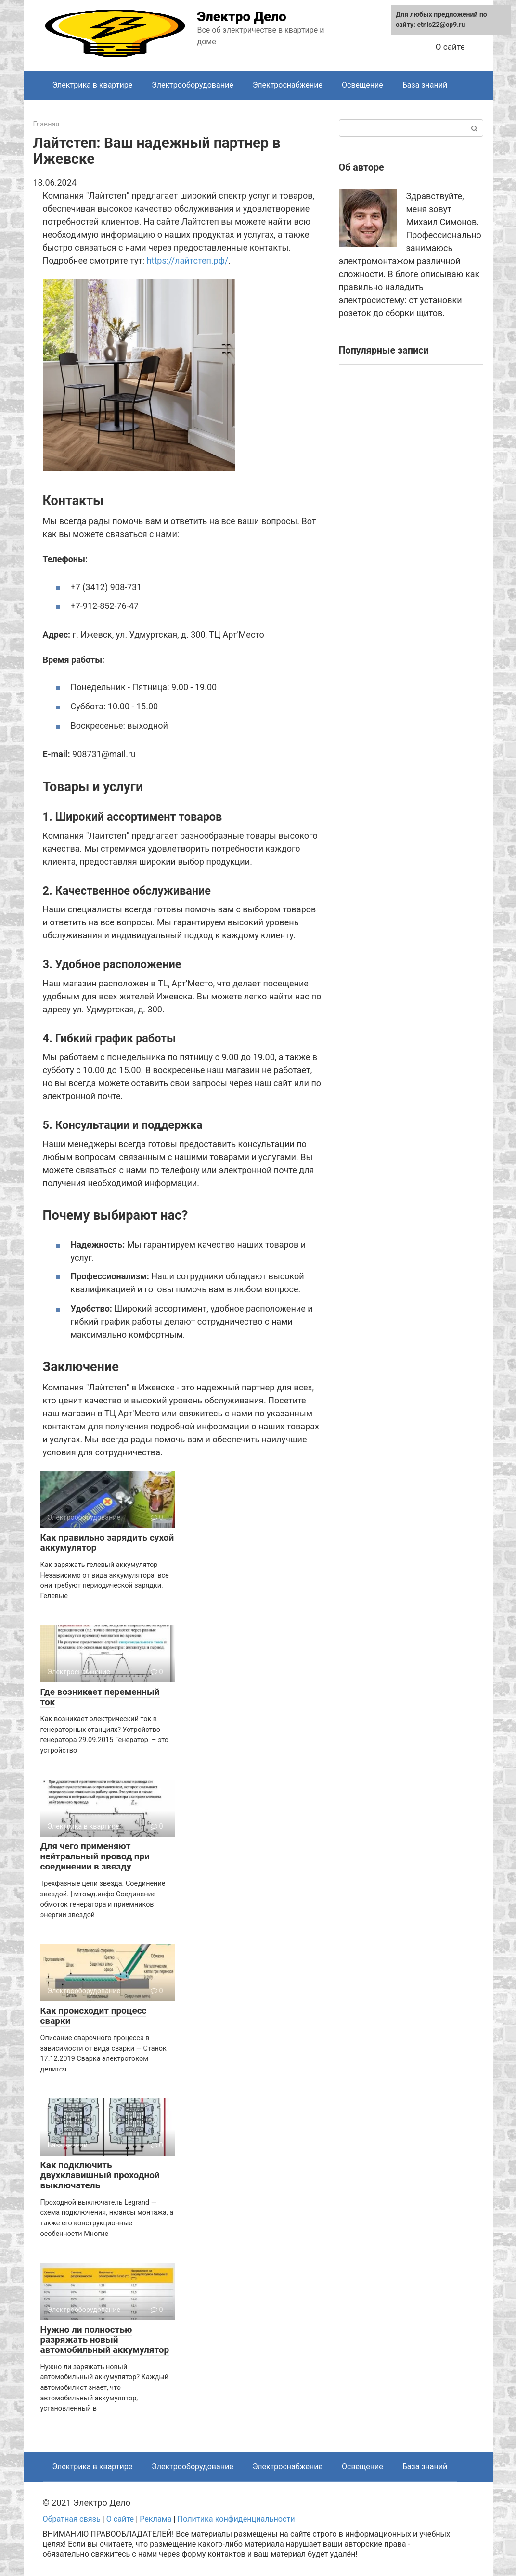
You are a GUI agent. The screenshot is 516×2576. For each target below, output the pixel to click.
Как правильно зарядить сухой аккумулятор (107, 1542)
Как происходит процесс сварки (93, 2015)
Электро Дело (241, 17)
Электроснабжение (287, 84)
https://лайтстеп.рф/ (188, 260)
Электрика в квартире (92, 84)
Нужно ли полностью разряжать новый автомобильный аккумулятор (104, 2339)
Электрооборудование (192, 84)
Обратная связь (72, 2519)
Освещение (362, 84)
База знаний (424, 84)
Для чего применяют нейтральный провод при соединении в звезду (95, 1856)
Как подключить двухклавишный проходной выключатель (100, 2175)
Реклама (155, 2519)
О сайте (450, 46)
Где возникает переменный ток (100, 1696)
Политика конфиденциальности (236, 2519)
